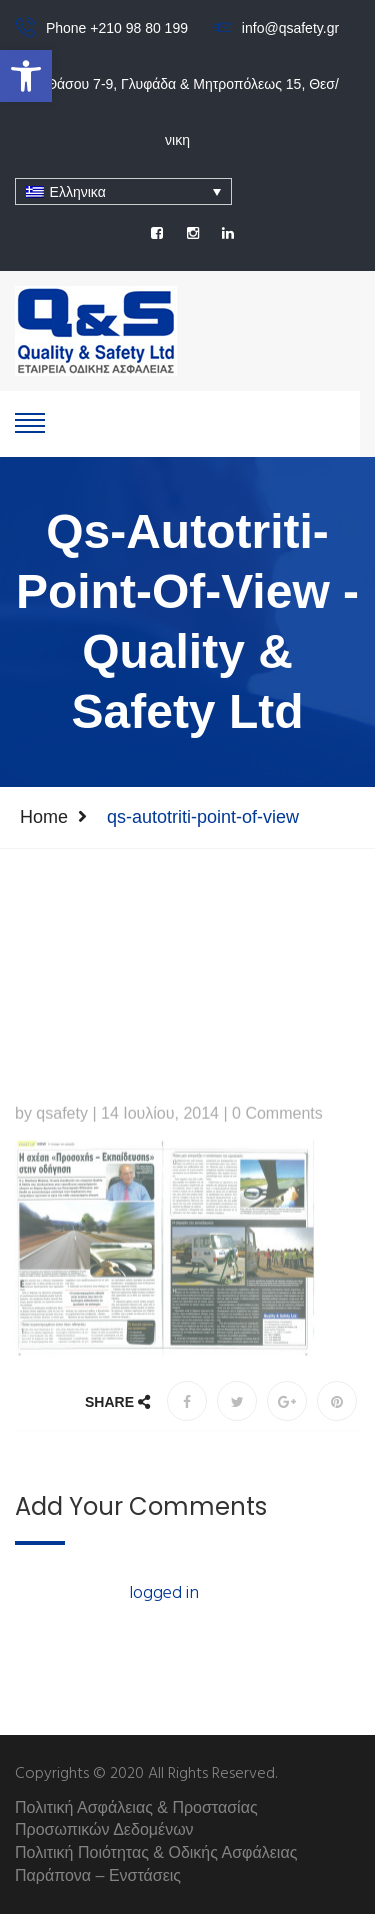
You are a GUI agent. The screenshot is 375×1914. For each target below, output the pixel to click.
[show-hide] (30, 421)
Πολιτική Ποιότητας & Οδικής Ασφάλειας (156, 1852)
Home (44, 817)
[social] (157, 233)
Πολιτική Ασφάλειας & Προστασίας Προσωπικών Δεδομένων (136, 1819)
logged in (164, 1593)
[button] (26, 76)
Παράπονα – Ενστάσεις (98, 1875)
